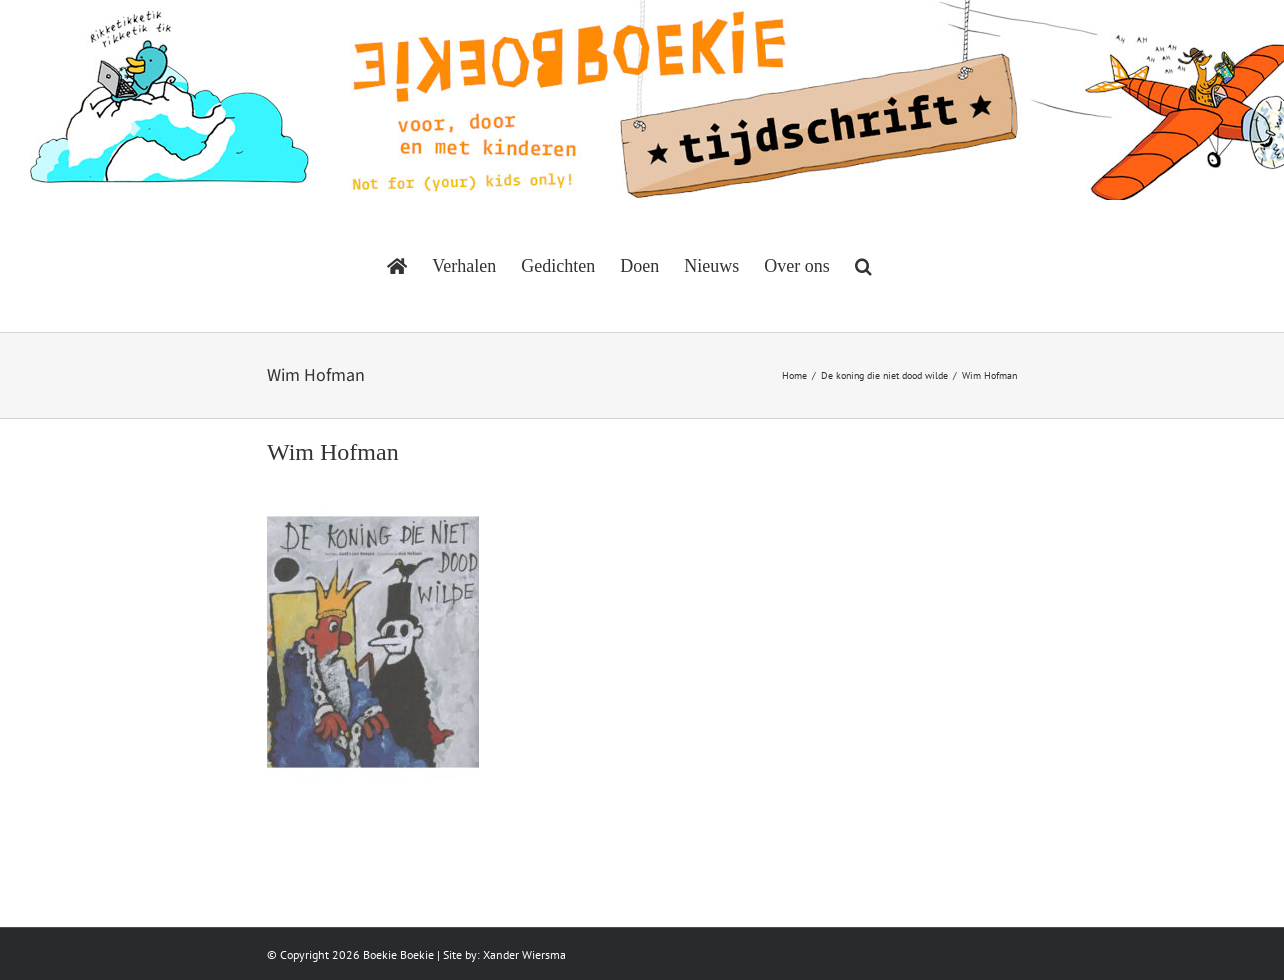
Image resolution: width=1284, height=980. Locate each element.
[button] (863, 266)
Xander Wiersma (524, 954)
